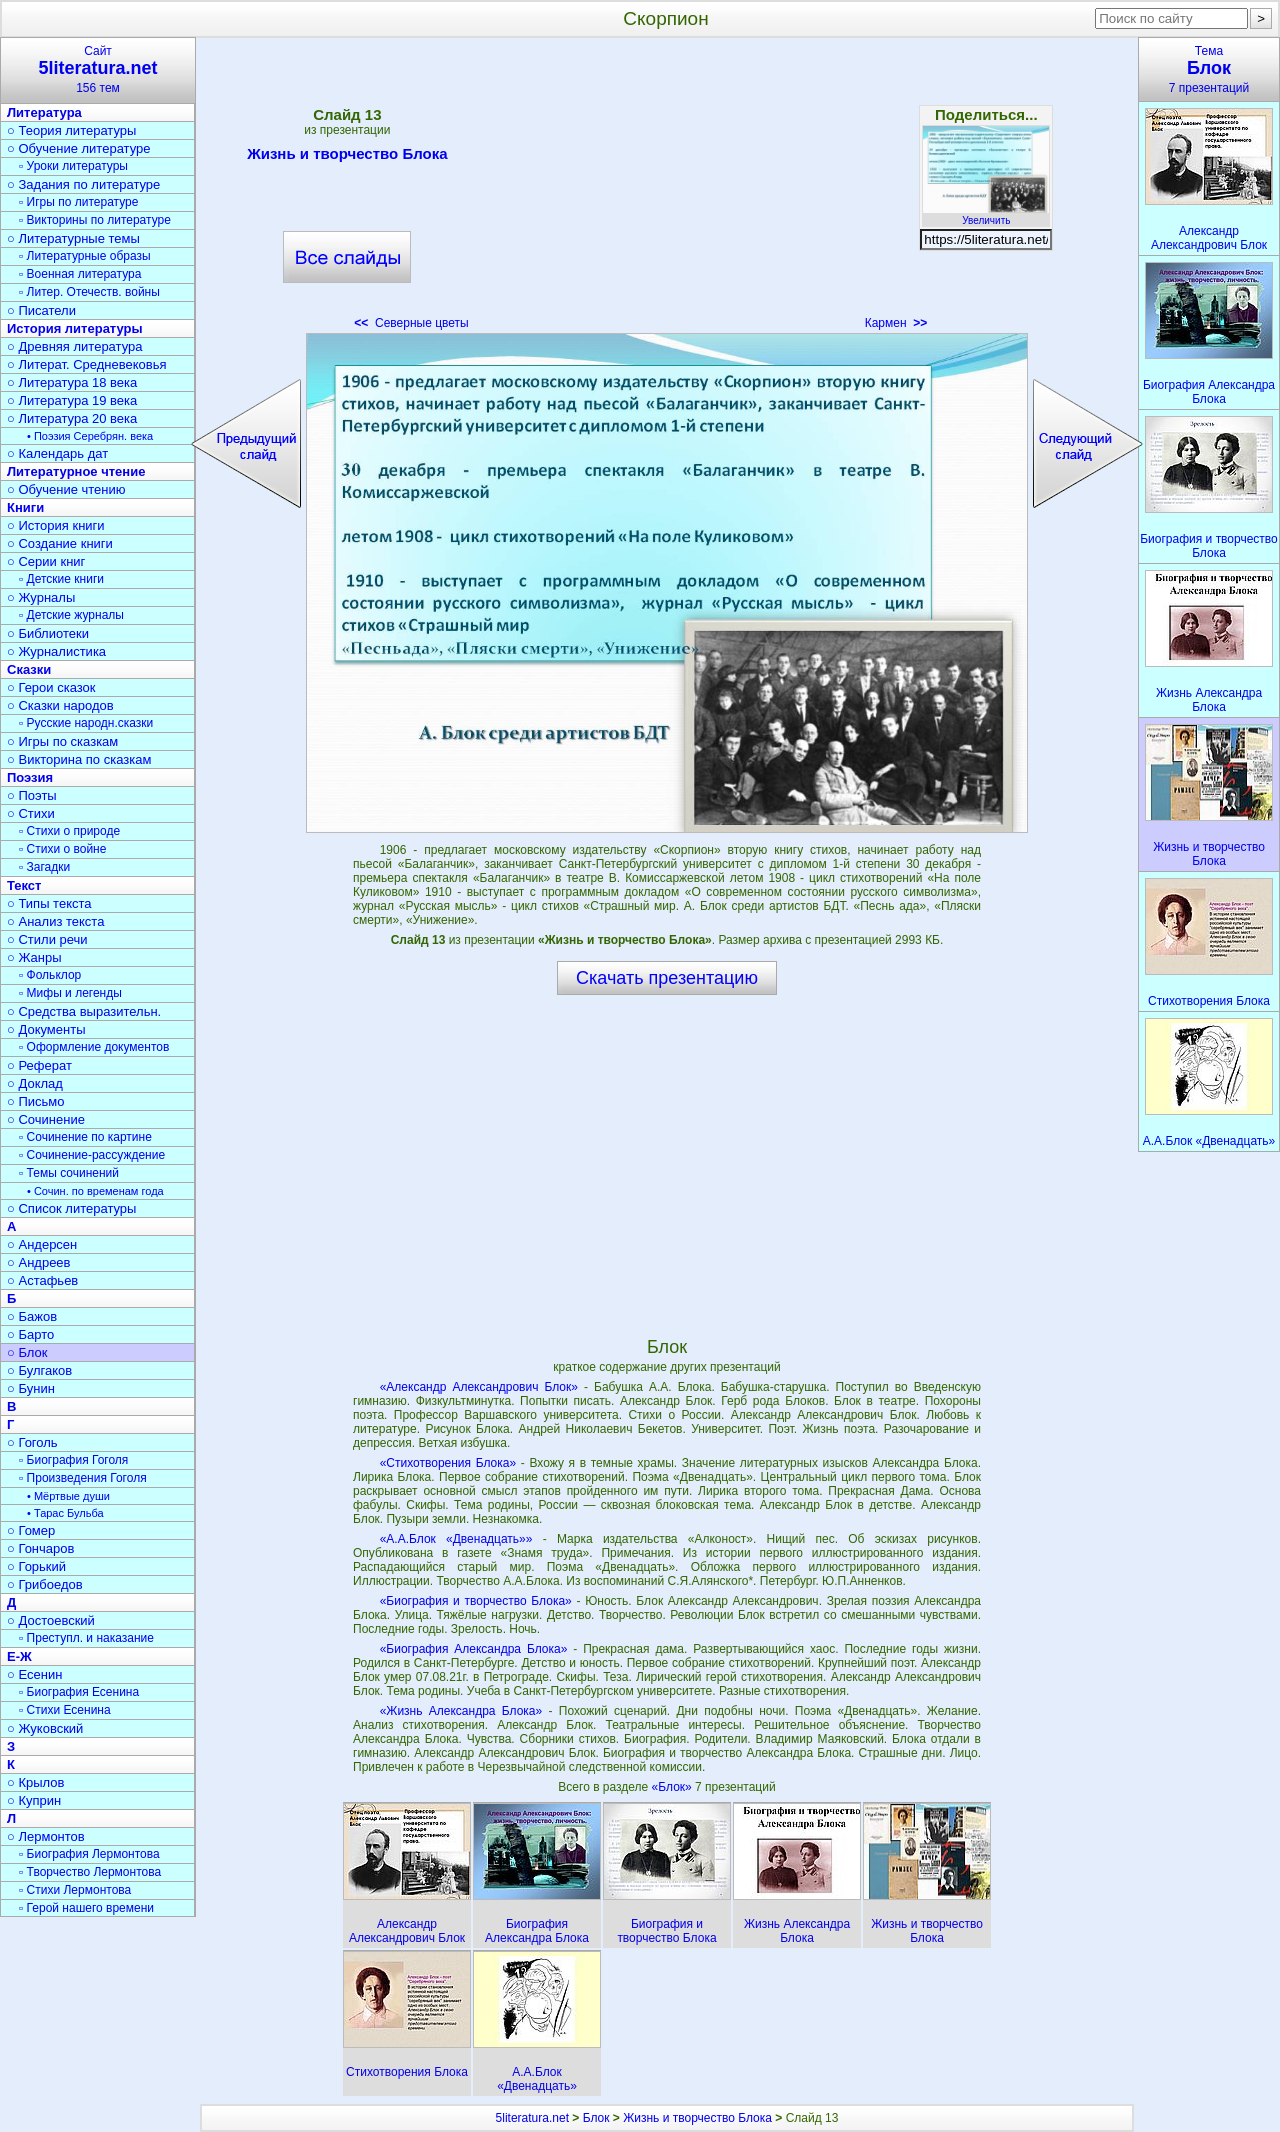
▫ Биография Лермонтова (89, 1854)
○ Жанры (34, 957)
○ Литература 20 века (72, 418)
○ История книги (56, 525)
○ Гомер (31, 1530)
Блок (596, 2118)
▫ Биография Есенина (79, 1692)
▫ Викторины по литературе (95, 220)
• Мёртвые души (68, 1496)
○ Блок (27, 1352)
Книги (25, 507)
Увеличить (986, 215)
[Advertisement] (667, 190)
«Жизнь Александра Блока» (461, 1711)
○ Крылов (35, 1782)
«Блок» (673, 1787)
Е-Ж (19, 1656)
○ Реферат (39, 1065)
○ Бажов (32, 1316)
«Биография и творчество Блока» (476, 1601)
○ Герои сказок (51, 687)
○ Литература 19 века (72, 400)
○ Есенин (34, 1674)
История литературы (75, 328)
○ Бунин (31, 1388)
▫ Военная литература (80, 274)
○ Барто (30, 1334)
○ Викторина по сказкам (79, 759)
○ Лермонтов (46, 1836)
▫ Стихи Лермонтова (75, 1890)
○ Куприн (34, 1800)
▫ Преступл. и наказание (86, 1638)
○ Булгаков (39, 1370)
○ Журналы (41, 597)
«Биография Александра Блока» (474, 1649)
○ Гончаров (40, 1548)
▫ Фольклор (50, 975)
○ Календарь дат (57, 453)
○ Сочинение (46, 1119)
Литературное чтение (76, 471)
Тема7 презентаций (1209, 69)
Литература (44, 112)
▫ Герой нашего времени (86, 1908)
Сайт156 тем (98, 69)
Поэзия (30, 777)
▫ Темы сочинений (69, 1173)
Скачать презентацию (667, 978)
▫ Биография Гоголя (73, 1460)
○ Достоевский (51, 1620)
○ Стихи (31, 813)
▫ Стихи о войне (62, 849)
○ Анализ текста (55, 921)
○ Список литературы (71, 1208)
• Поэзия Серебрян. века (90, 436)
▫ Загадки (44, 867)
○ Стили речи (47, 939)
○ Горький (36, 1566)
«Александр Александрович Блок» (479, 1387)
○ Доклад (35, 1083)
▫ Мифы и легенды (70, 993)
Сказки (29, 669)
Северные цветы (411, 323)
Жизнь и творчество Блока (347, 157)
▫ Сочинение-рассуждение (92, 1155)
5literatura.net (532, 2118)
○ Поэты (32, 795)
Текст (24, 885)
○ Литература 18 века (72, 382)
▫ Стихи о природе (69, 831)
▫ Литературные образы (85, 256)
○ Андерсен (42, 1244)
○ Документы (46, 1029)
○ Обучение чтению (66, 489)
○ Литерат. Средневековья (87, 364)
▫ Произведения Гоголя (83, 1478)
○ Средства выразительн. (84, 1011)
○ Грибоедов (45, 1584)
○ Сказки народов (60, 705)
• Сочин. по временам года (95, 1191)
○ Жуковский (45, 1728)
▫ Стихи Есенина (65, 1710)
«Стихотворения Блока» (448, 1463)
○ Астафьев (42, 1280)
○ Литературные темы (73, 238)
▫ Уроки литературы (73, 166)
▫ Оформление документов (94, 1047)
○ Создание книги (60, 543)
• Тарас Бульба (65, 1513)
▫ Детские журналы (71, 615)
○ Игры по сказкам (62, 741)
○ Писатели (41, 310)
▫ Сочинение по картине (85, 1137)
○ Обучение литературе (79, 148)
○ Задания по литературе (83, 184)
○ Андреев (39, 1262)
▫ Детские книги (61, 579)
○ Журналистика (56, 651)
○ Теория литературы (71, 130)
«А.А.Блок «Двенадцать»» (456, 1539)
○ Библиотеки (48, 633)
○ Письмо (36, 1101)
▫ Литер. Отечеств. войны (89, 292)
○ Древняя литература (74, 346)
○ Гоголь (32, 1442)
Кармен (896, 323)
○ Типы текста (49, 903)
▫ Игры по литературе (78, 202)
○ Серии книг (46, 561)
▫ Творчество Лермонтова (90, 1872)
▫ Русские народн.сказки (86, 723)
